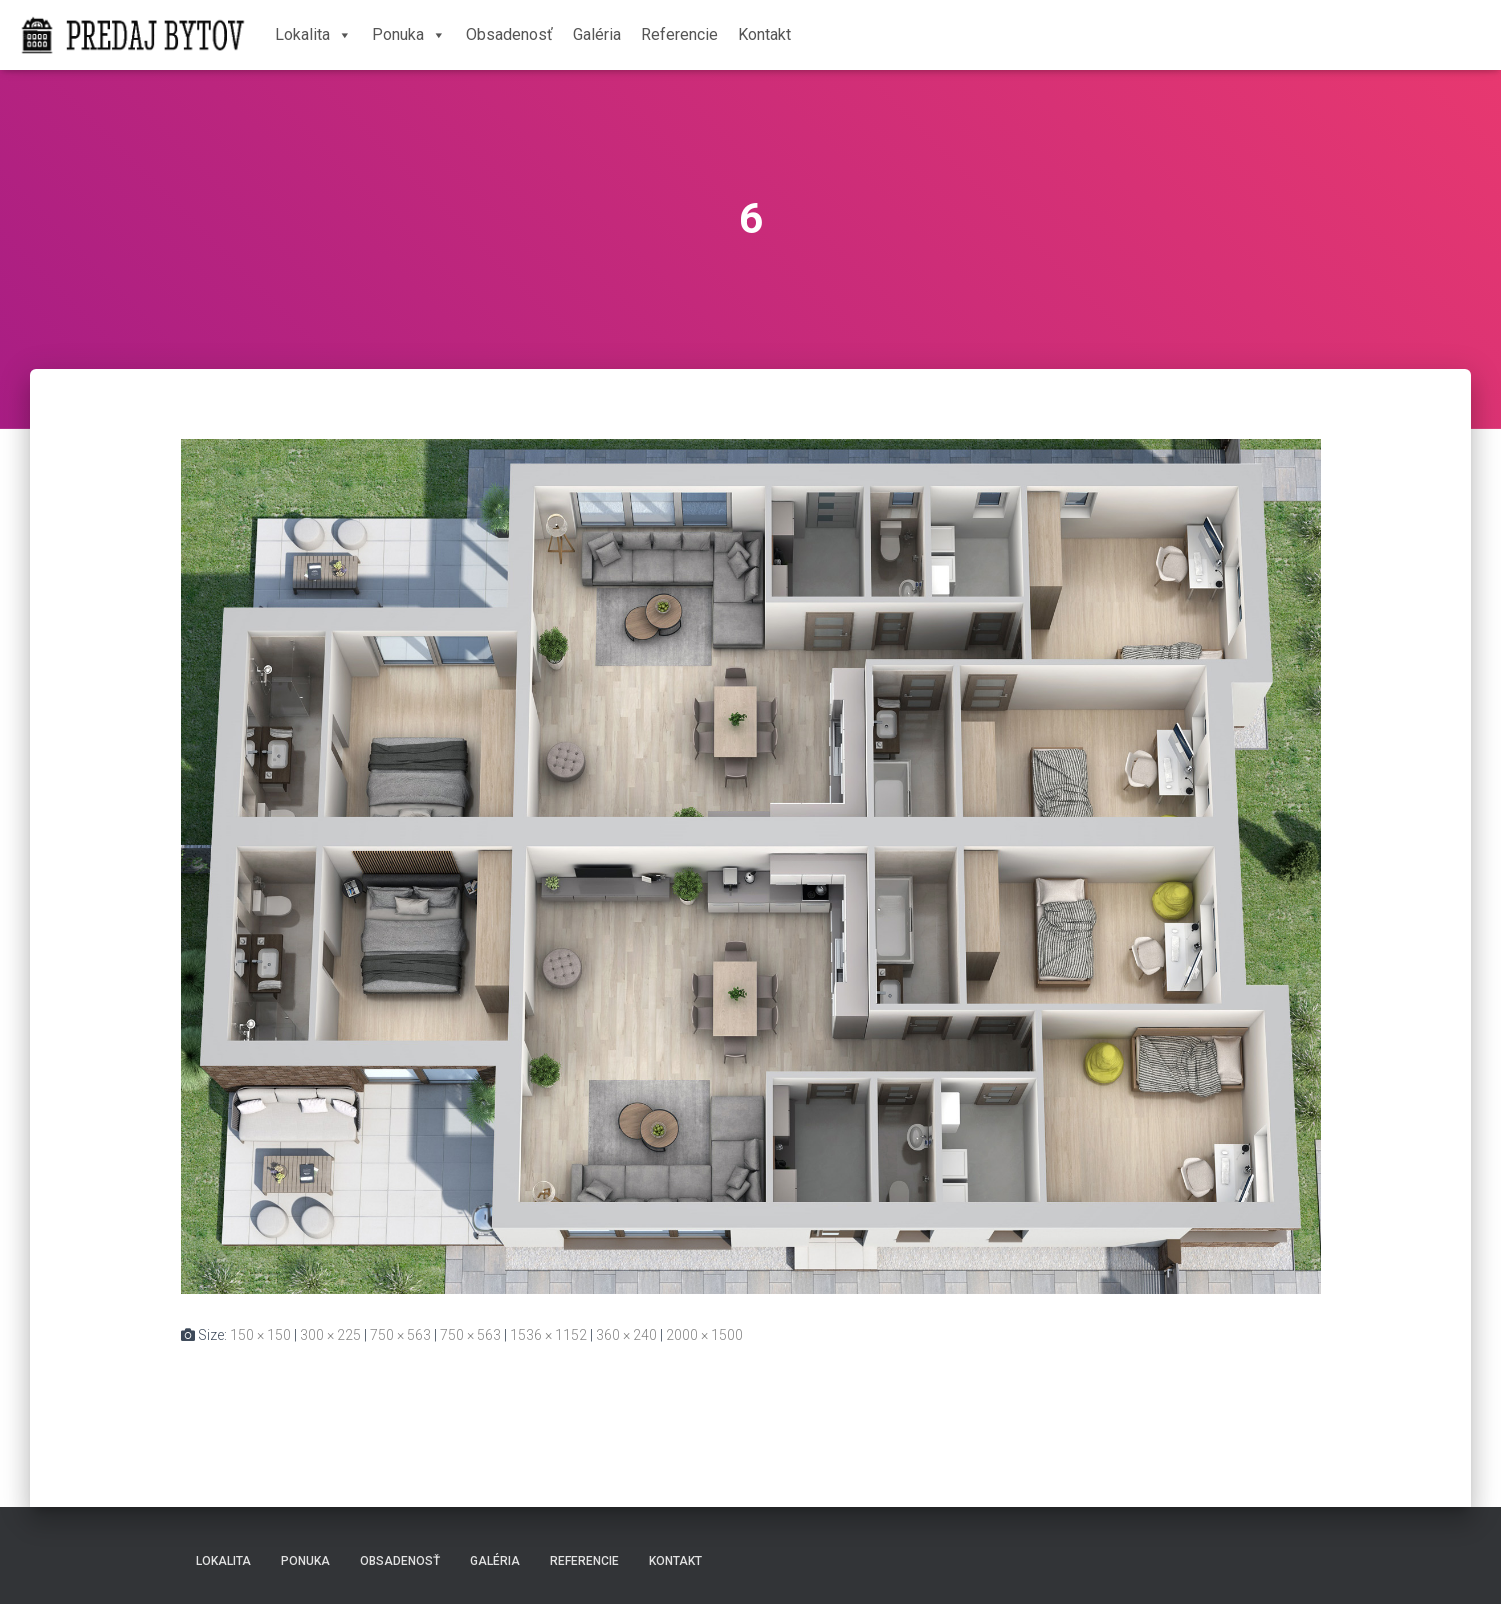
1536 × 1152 (548, 1335)
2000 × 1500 (704, 1335)
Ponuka (409, 34)
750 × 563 (400, 1335)
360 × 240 (626, 1335)
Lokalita (313, 34)
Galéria (597, 34)
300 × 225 (330, 1335)
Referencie (679, 34)
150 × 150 (260, 1335)
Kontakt (764, 34)
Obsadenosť (509, 34)
